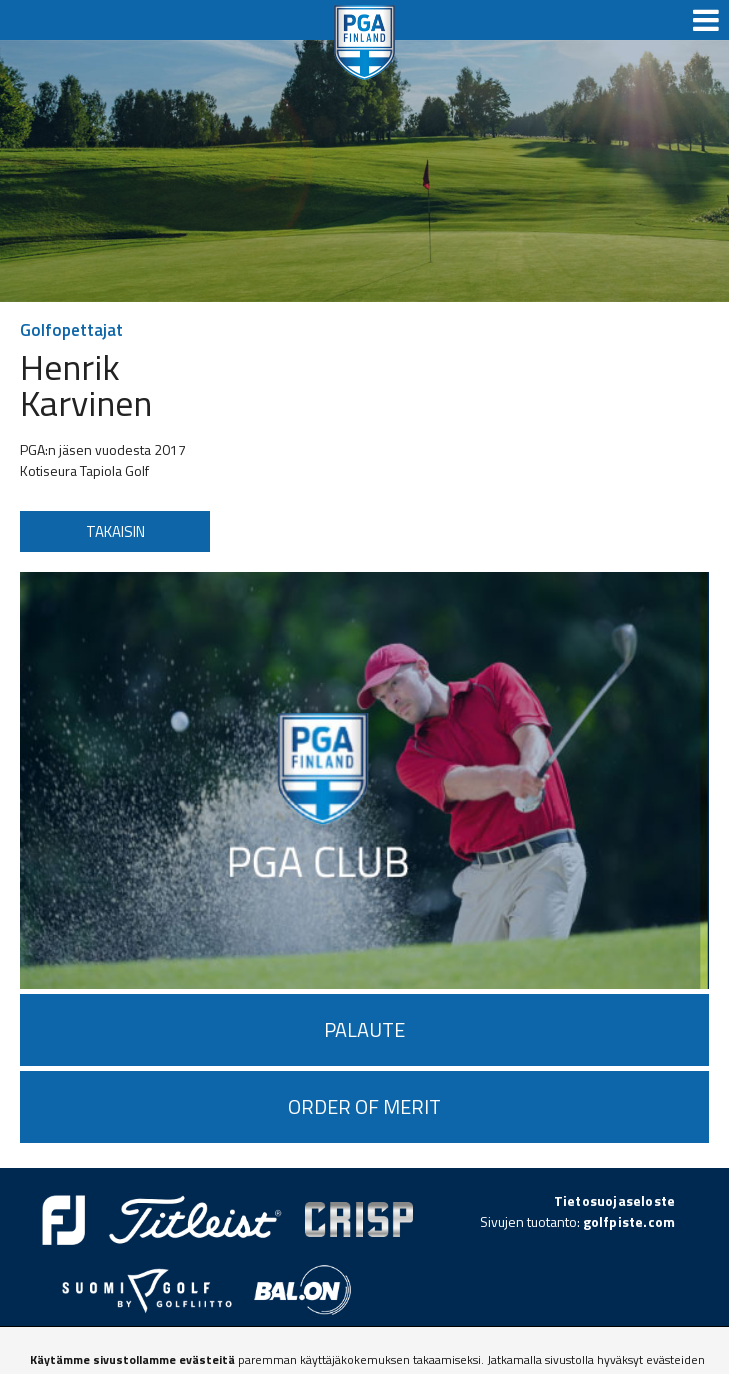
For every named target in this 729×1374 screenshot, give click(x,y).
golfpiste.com (629, 1221)
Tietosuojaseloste (614, 1200)
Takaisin (115, 531)
